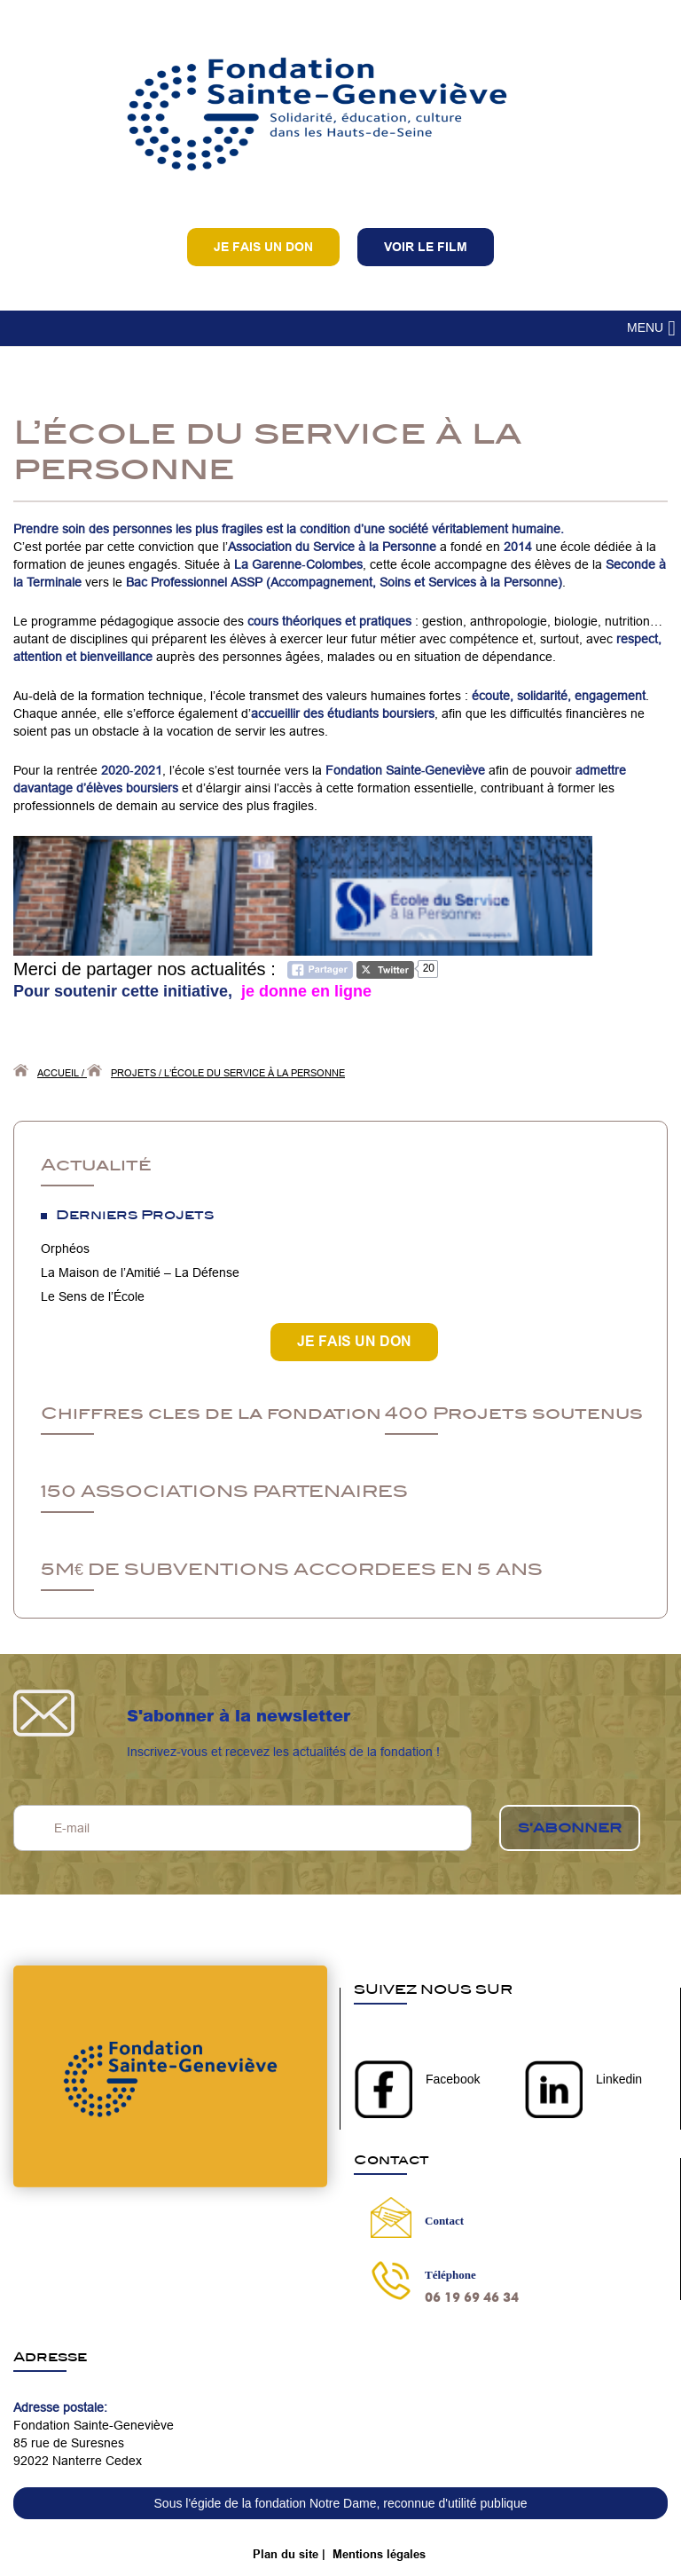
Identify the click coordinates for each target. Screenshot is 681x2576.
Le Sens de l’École (93, 1296)
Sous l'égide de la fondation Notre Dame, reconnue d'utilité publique (341, 2503)
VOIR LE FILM (425, 247)
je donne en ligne (304, 991)
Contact (444, 2220)
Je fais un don (263, 247)
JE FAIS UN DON (354, 1341)
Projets (133, 1073)
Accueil (58, 1073)
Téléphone (450, 2274)
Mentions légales (379, 2554)
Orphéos (65, 1248)
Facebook (453, 2079)
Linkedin (619, 2079)
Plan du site (285, 2554)
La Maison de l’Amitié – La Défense (140, 1272)
